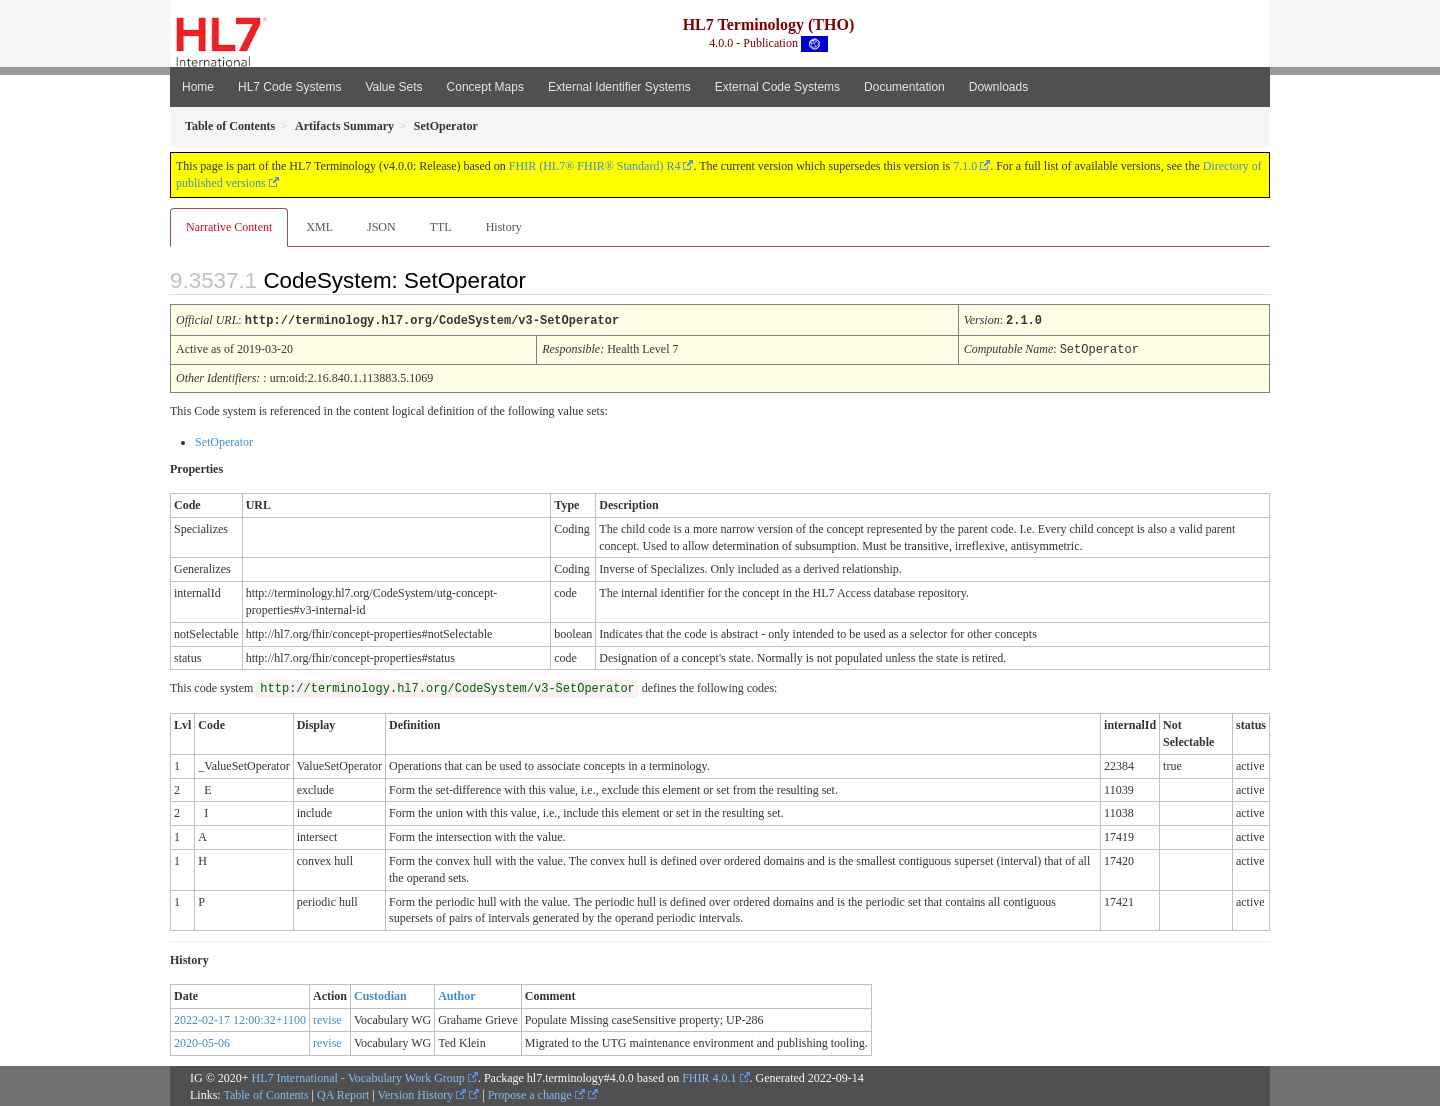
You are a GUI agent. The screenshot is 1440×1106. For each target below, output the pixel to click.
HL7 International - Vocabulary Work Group (358, 1076)
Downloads (998, 87)
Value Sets (393, 87)
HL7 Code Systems (289, 87)
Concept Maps (485, 87)
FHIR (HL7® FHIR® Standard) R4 (595, 166)
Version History (422, 1093)
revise (327, 1018)
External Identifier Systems (619, 87)
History (504, 227)
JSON (381, 227)
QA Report (343, 1093)
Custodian (380, 994)
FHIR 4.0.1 (709, 1076)
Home (198, 87)
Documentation (904, 87)
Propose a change (536, 1093)
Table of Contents (265, 1093)
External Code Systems (777, 87)
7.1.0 (965, 166)
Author (456, 994)
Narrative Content (229, 227)
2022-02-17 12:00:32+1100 (240, 1018)
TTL (441, 227)
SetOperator (224, 440)
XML (319, 227)
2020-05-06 (202, 1041)
